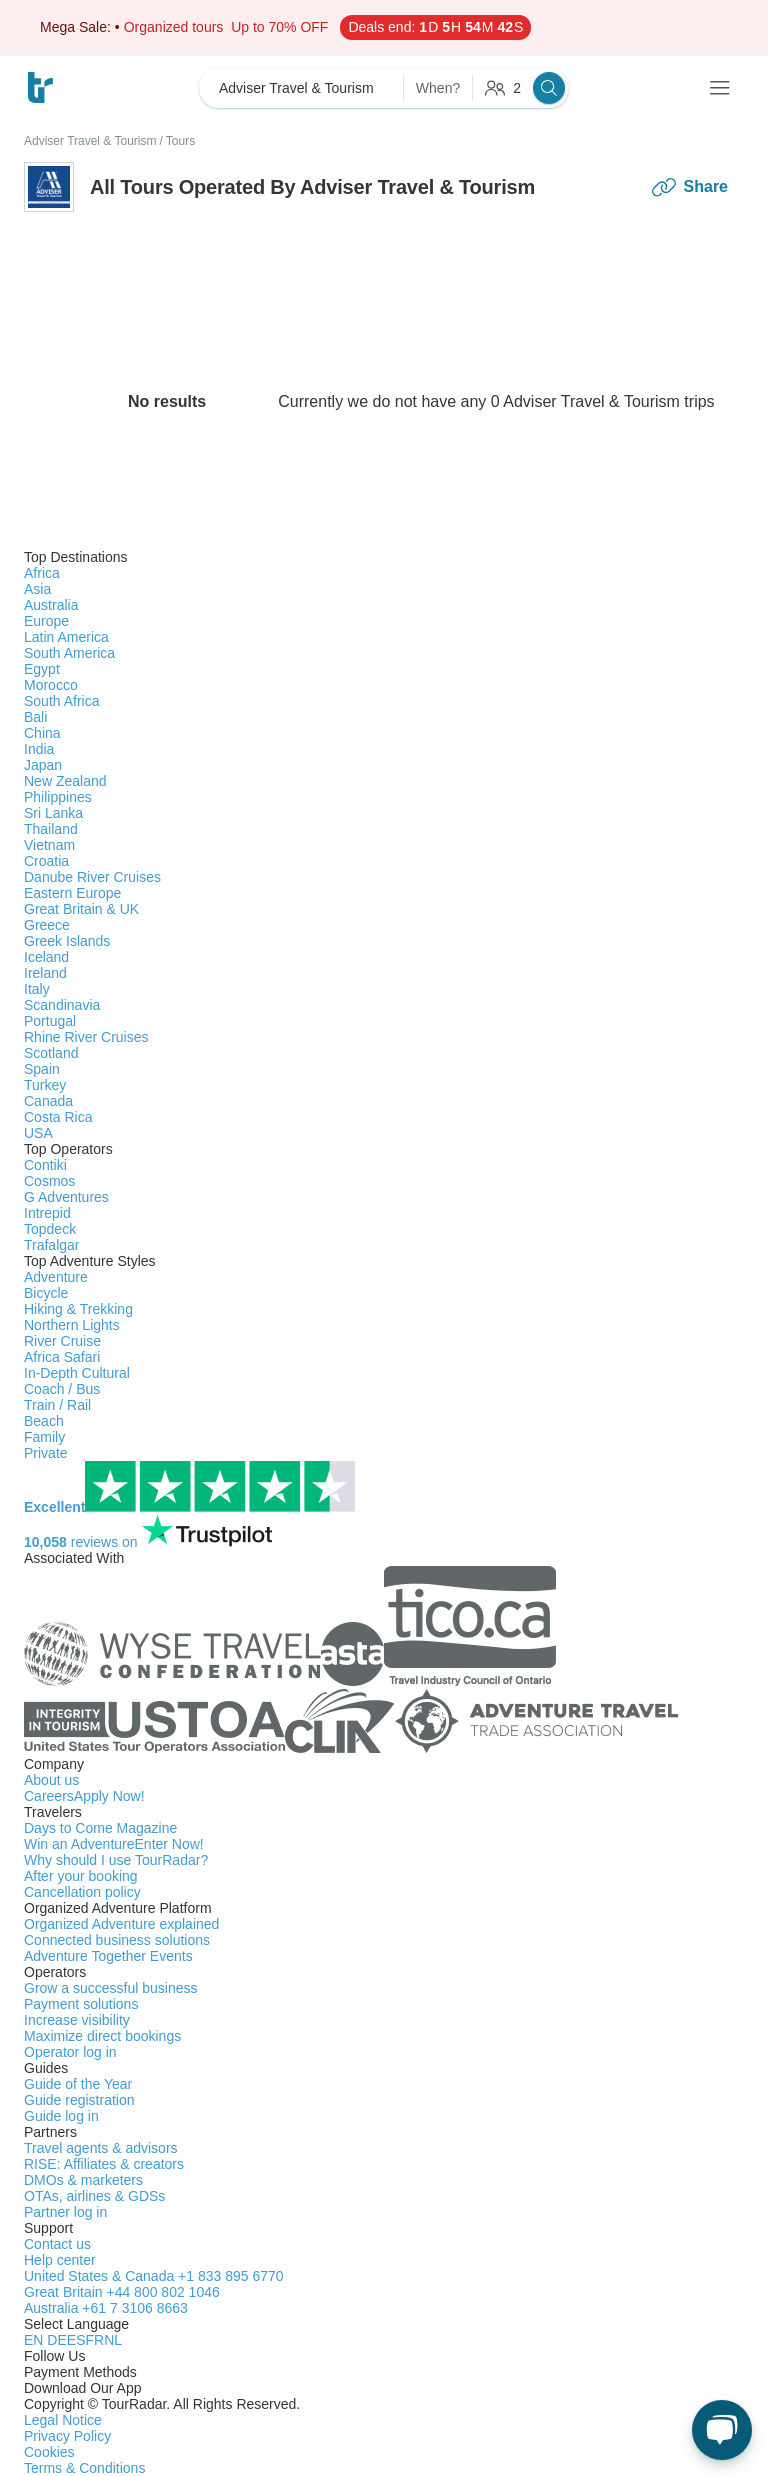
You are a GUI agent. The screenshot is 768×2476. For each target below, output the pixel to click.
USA (38, 1133)
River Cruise (62, 1341)
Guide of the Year (78, 2084)
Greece (47, 925)
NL (113, 2340)
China (42, 733)
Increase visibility (77, 2020)
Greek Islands (67, 941)
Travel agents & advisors (101, 2148)
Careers (84, 1796)
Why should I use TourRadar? (116, 1860)
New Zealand (65, 781)
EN (35, 2340)
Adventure (56, 1277)
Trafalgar (52, 1245)
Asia (37, 589)
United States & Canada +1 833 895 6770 (154, 2276)
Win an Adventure (114, 1844)
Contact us (57, 2244)
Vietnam (49, 845)
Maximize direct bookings (102, 2036)
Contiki (45, 1165)
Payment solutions (81, 2004)
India (39, 749)
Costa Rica (58, 1117)
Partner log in (65, 2212)
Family (44, 1437)
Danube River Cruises (92, 877)
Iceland (46, 957)
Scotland (51, 1053)
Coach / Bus (62, 1389)
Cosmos (49, 1181)
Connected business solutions (117, 1940)
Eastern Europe (72, 893)
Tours (180, 141)
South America (69, 653)
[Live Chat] (722, 2430)
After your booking (81, 1876)
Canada (48, 1101)
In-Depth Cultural (77, 1373)
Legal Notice (63, 2420)
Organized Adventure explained (121, 1924)
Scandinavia (62, 1005)
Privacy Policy (67, 2436)
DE (56, 2340)
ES (76, 2340)
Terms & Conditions (84, 2468)
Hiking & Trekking (78, 1309)
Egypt (42, 669)
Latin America (66, 637)
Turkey (45, 1085)
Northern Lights (72, 1325)
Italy (37, 989)
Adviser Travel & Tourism (90, 141)
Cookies (49, 2452)
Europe (46, 621)
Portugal (50, 1021)
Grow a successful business (111, 1988)
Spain (42, 1069)
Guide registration (79, 2100)
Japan (43, 765)
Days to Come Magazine (100, 1828)
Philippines (58, 797)
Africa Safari (62, 1357)
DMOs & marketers (83, 2180)
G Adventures (66, 1197)
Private (46, 1453)
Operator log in (70, 2052)
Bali (35, 717)
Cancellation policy (82, 1892)
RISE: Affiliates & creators (104, 2164)
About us (51, 1780)
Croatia (46, 861)
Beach (44, 1421)
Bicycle (46, 1293)
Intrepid (47, 1213)
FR (94, 2340)
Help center (60, 2260)
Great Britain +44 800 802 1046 (122, 2292)
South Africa (62, 701)
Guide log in (61, 2116)
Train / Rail (57, 1405)
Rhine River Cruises (86, 1037)
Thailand (51, 829)
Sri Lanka (53, 813)
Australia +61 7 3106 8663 (106, 2308)
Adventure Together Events (108, 1956)
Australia (51, 605)
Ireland (45, 973)
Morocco (51, 685)
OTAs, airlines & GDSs (94, 2196)
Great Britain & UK (81, 909)
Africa (42, 573)
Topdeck (50, 1229)
